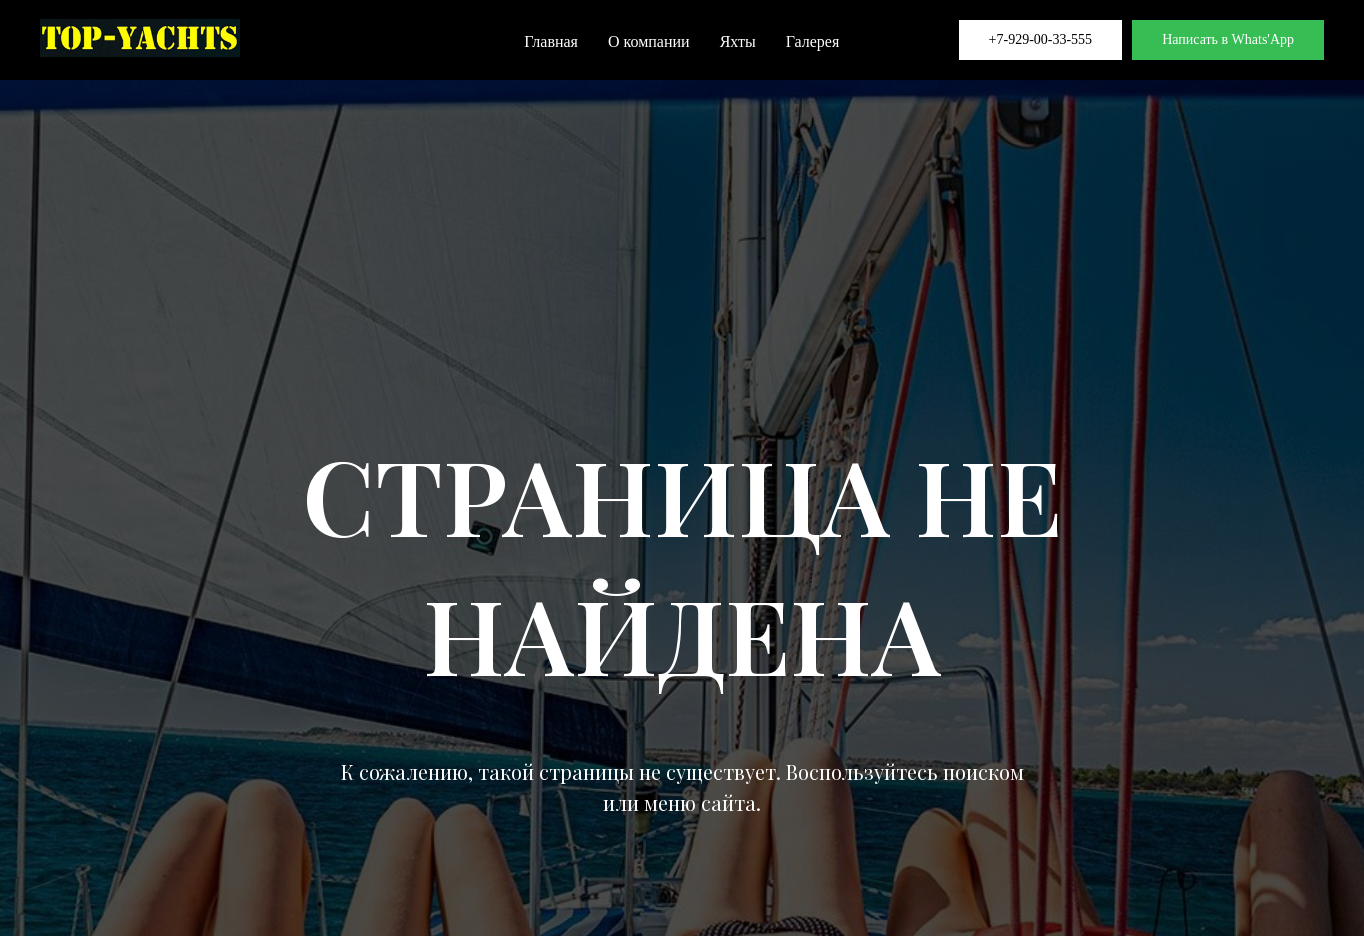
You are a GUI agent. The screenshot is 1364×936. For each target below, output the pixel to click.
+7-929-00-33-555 (1041, 39)
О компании (649, 41)
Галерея (813, 41)
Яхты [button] (738, 41)
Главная (551, 41)
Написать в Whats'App (1228, 39)
